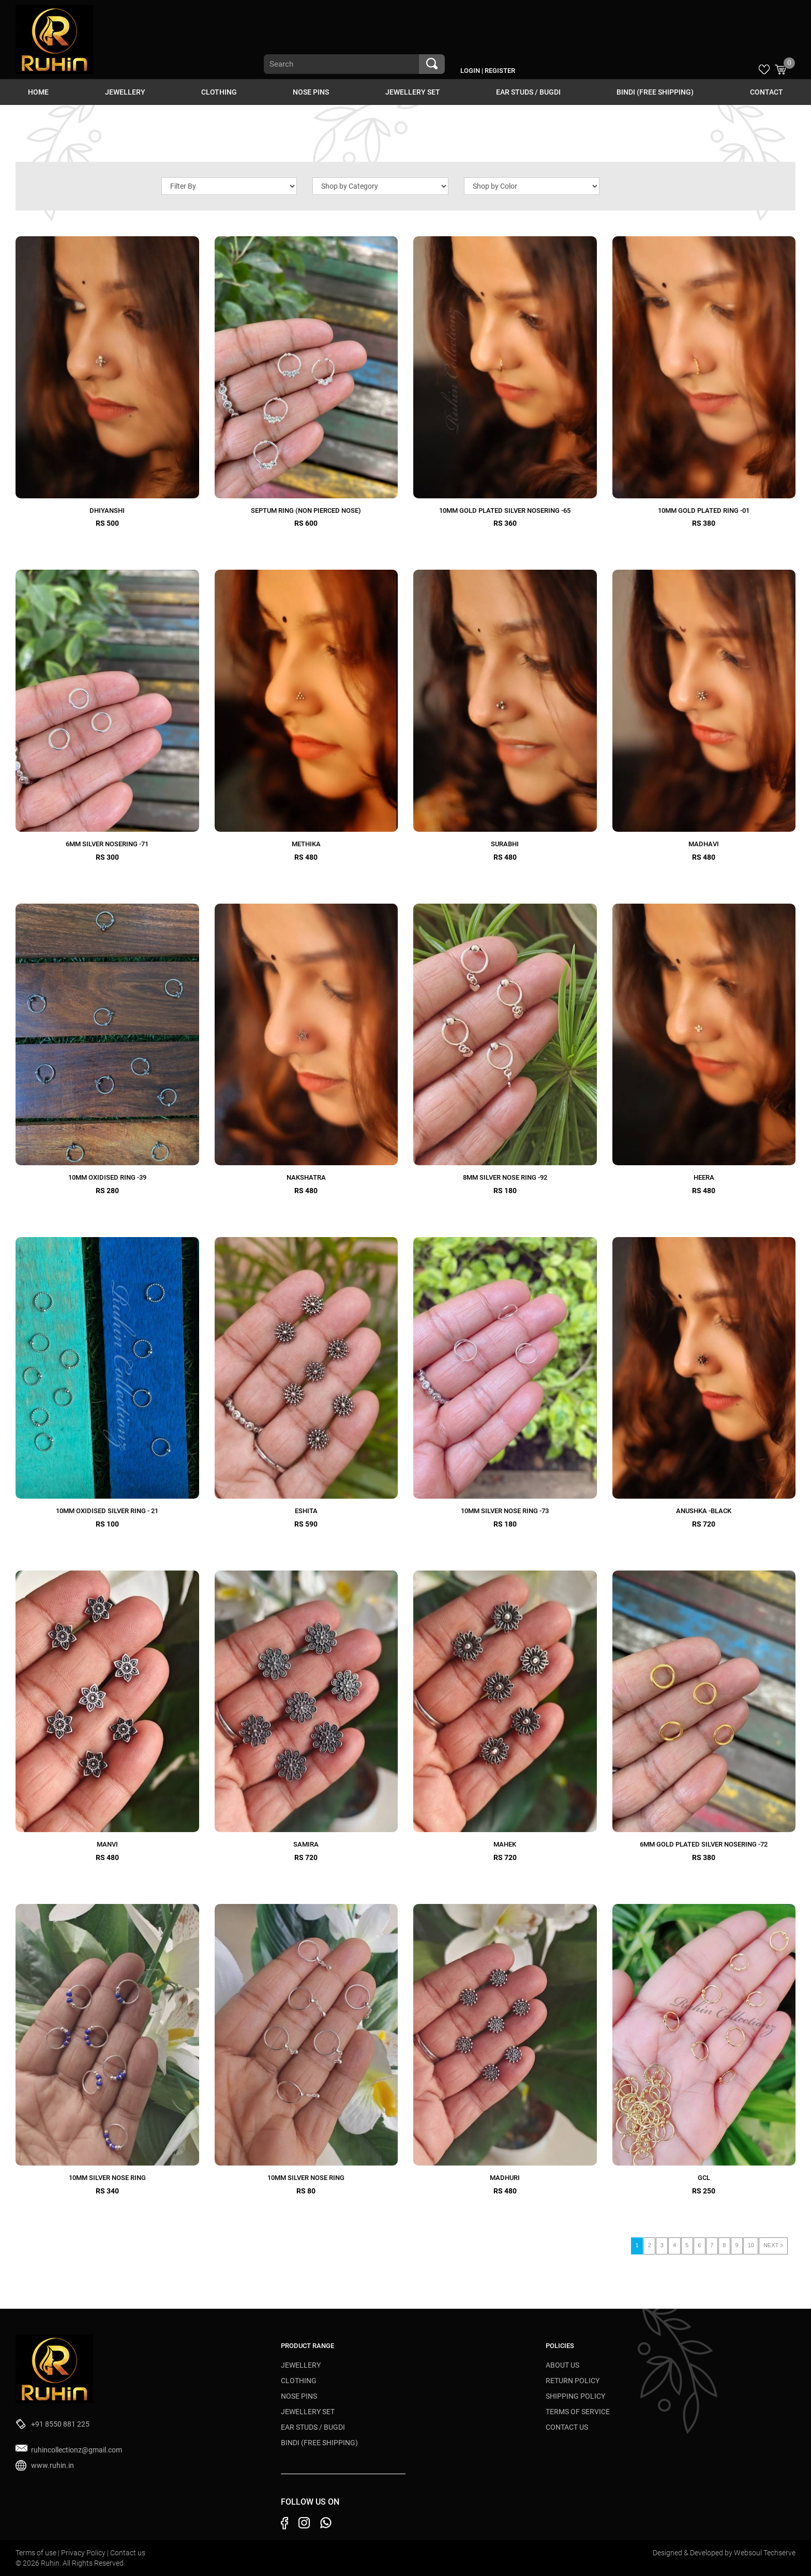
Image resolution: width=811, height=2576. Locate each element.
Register (500, 70)
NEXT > (773, 2245)
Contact (766, 92)
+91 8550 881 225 (60, 2424)
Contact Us (567, 2427)
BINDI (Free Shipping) (655, 92)
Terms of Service (578, 2411)
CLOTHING (219, 92)
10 (751, 2245)
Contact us (127, 2553)
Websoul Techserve (764, 2553)
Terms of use (37, 2553)
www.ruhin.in (52, 2465)
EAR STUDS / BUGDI (528, 92)
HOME (38, 92)
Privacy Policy (84, 2553)
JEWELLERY (125, 92)
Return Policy (572, 2380)
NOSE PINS (311, 92)
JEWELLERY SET (412, 92)
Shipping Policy (575, 2396)
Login (470, 70)
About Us (562, 2365)
